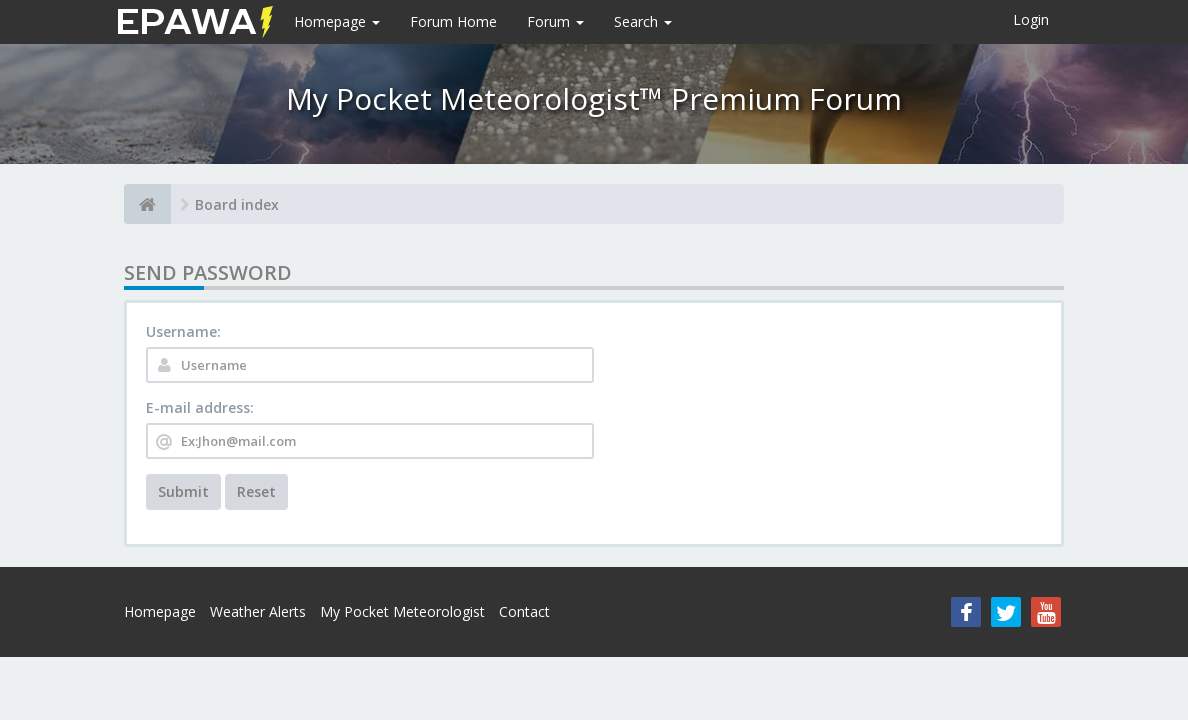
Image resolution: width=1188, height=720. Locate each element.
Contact (524, 611)
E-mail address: (200, 407)
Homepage (337, 21)
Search (643, 21)
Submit (183, 491)
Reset (256, 491)
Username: (183, 331)
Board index (237, 204)
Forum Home (453, 21)
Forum (555, 21)
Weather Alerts (258, 611)
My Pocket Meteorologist (402, 611)
